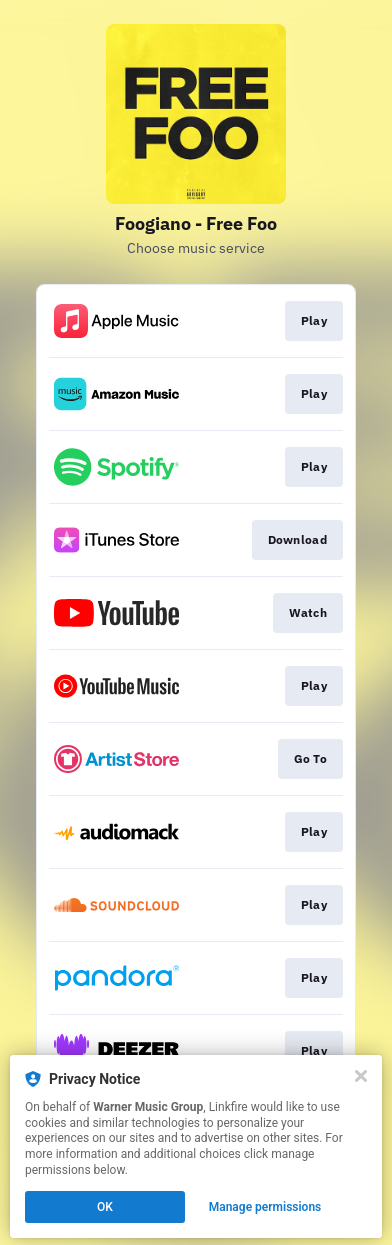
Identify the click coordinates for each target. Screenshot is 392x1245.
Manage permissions (265, 1207)
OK (105, 1207)
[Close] (361, 1076)
